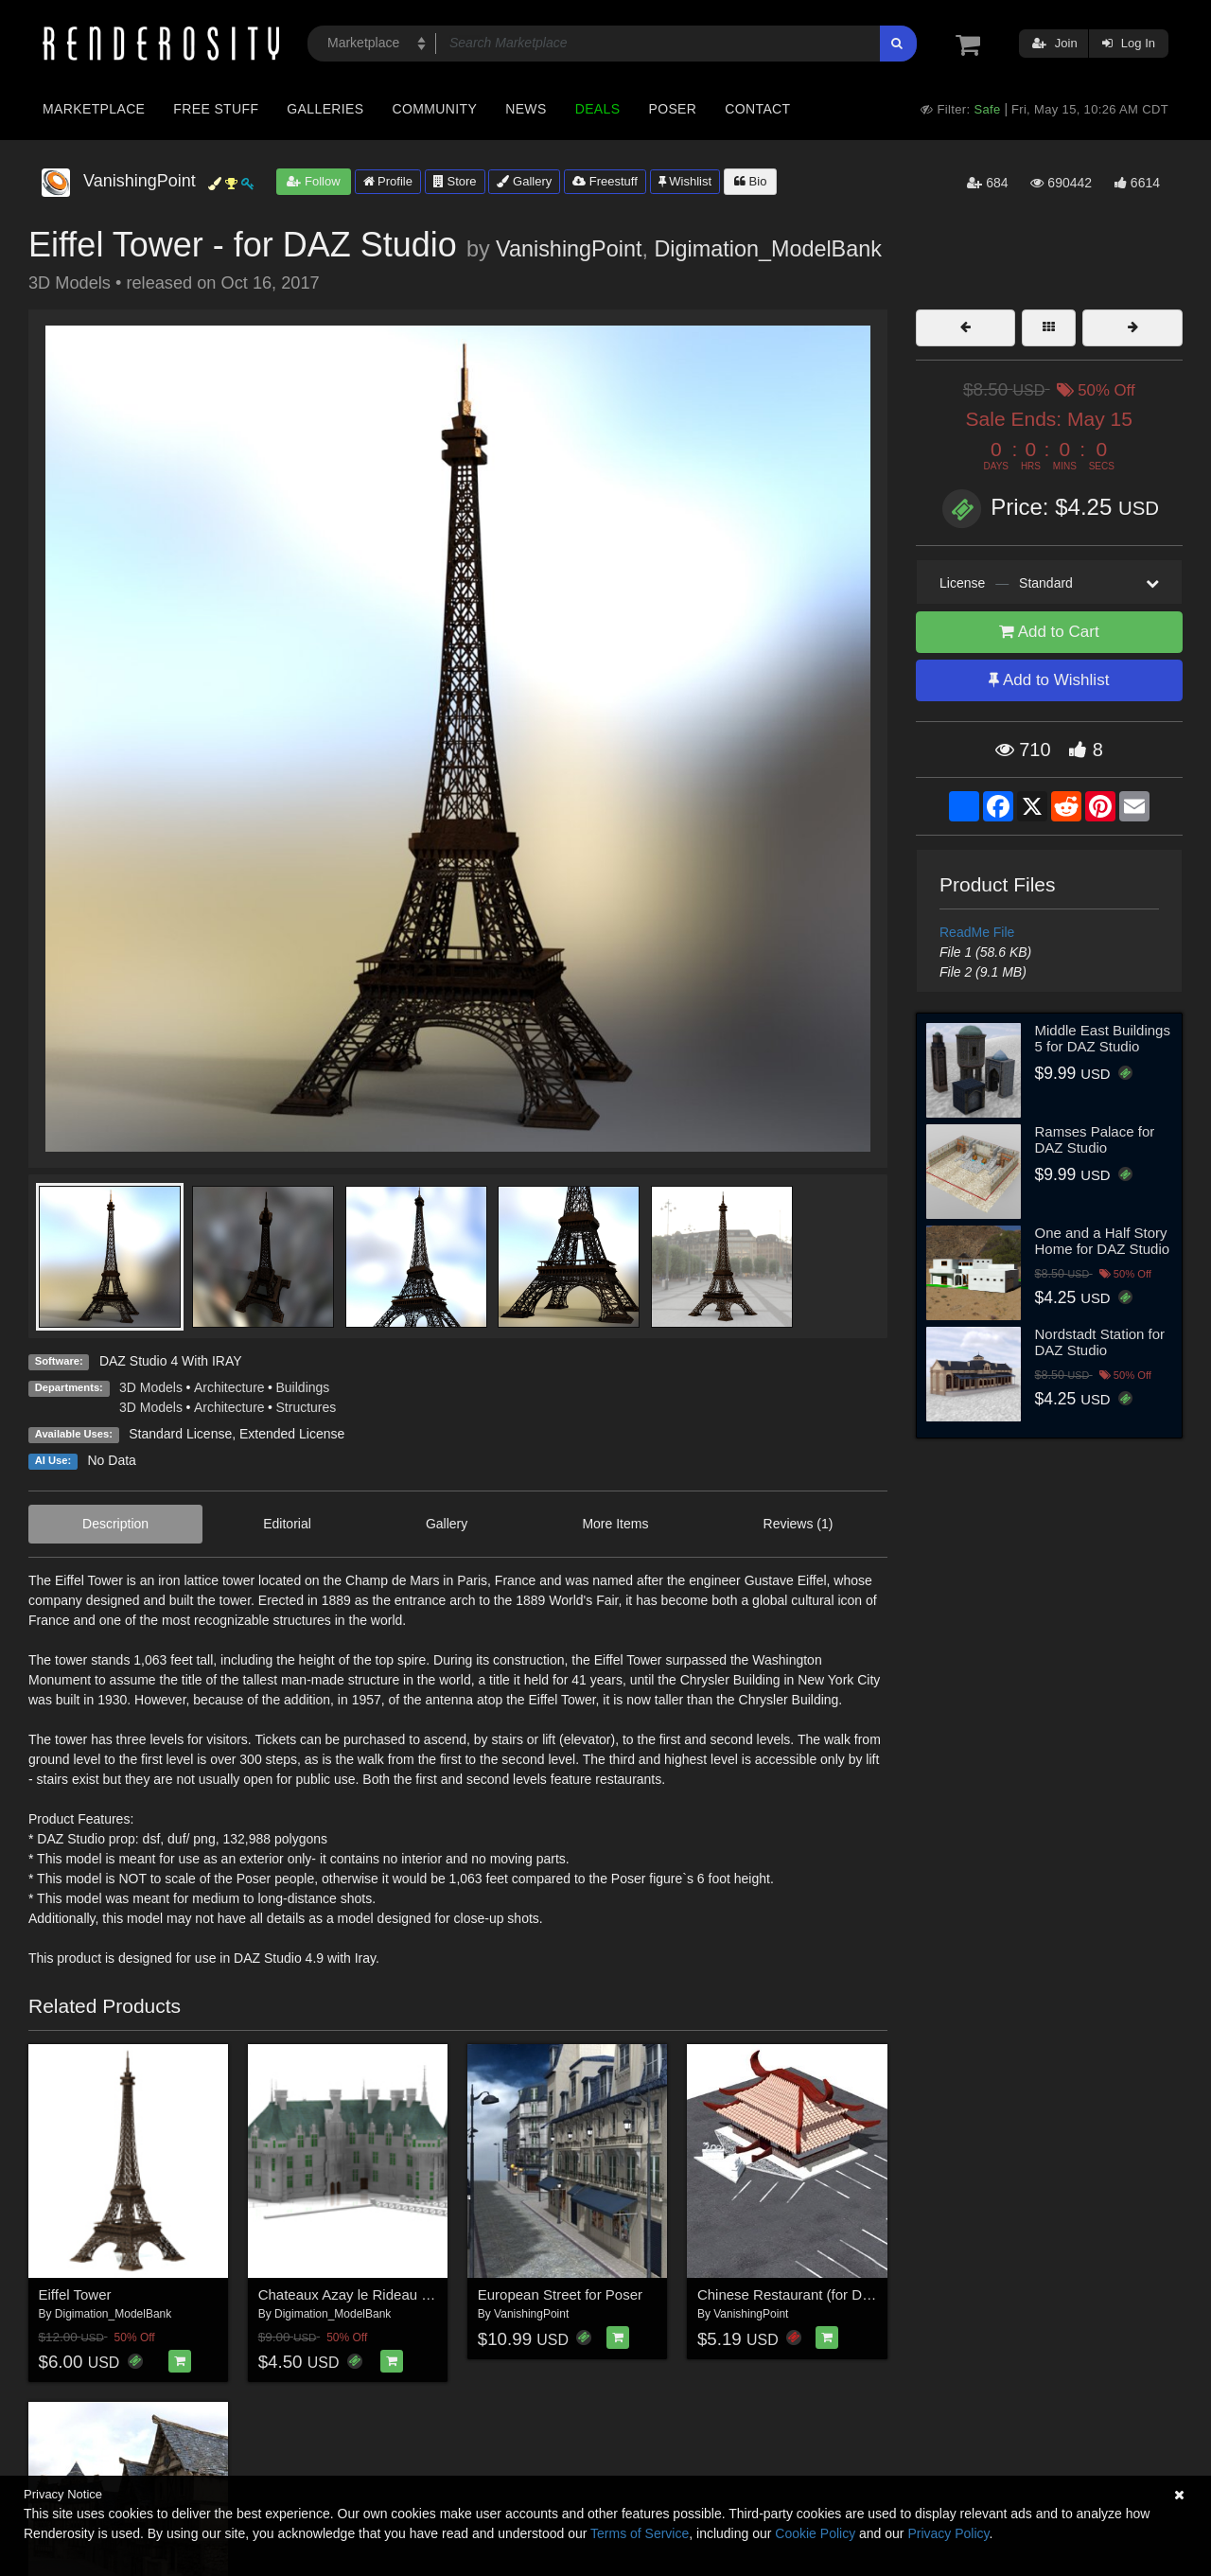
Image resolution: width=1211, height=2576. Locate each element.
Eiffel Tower (75, 2294)
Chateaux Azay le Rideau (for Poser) (373, 2294)
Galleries (325, 108)
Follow (313, 181)
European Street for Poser (560, 2294)
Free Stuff (215, 108)
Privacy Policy (948, 2533)
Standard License (180, 1433)
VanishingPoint (568, 249)
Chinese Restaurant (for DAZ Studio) (813, 2294)
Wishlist (684, 181)
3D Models (151, 1387)
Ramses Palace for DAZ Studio (1095, 1139)
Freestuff (605, 181)
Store (455, 181)
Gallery (524, 181)
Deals (598, 108)
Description (115, 1523)
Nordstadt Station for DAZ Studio (1100, 1342)
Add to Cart (1049, 632)
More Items (615, 1523)
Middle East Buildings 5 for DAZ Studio (1102, 1038)
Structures (306, 1407)
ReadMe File (976, 932)
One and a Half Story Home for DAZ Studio (1102, 1241)
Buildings (303, 1387)
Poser (672, 108)
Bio (750, 181)
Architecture (229, 1387)
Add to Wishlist (1049, 680)
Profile (387, 181)
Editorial (287, 1523)
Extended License (291, 1433)
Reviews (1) (798, 1523)
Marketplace (94, 108)
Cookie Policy (815, 2533)
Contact (757, 108)
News (525, 108)
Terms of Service (639, 2533)
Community (435, 108)
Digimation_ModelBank (768, 249)
